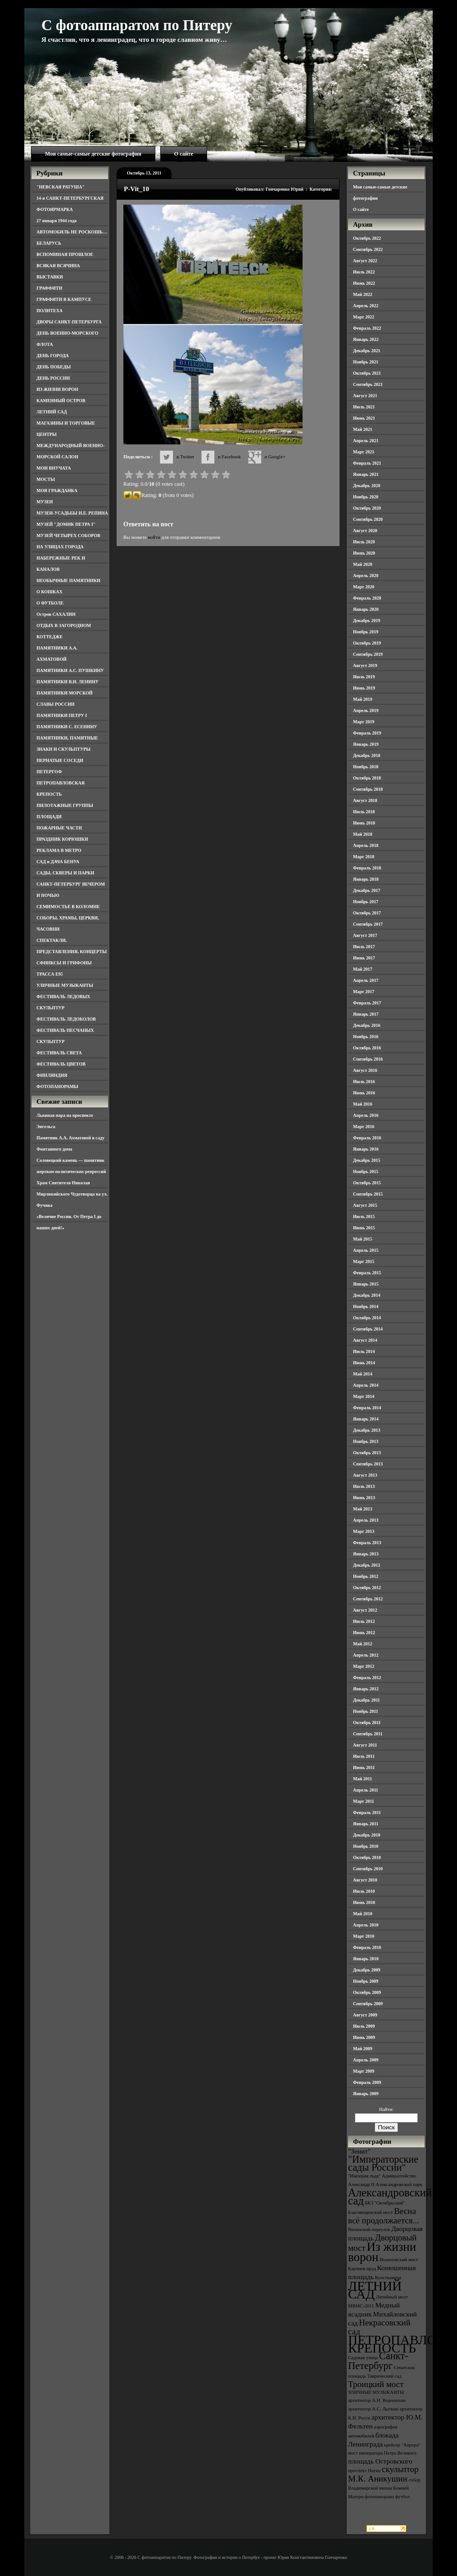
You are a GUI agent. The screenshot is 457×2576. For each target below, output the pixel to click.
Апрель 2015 (365, 1250)
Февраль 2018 (367, 867)
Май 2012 (362, 1643)
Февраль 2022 (367, 328)
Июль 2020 (364, 541)
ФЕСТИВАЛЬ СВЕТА (59, 1052)
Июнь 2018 (364, 822)
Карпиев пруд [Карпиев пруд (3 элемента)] (362, 2268)
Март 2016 (363, 1126)
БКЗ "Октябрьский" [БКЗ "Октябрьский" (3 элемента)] (385, 2202)
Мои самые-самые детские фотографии (93, 154)
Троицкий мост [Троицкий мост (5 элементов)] (376, 2384)
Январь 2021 (366, 474)
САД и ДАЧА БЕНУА (57, 861)
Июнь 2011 (364, 1767)
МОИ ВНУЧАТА (53, 468)
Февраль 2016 (367, 1137)
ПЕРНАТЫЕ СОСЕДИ (59, 760)
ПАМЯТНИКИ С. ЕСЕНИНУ (66, 726)
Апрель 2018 (365, 845)
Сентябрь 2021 (368, 384)
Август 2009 (365, 2014)
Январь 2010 (366, 1958)
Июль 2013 (364, 1486)
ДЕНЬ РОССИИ (53, 378)
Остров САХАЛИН (56, 614)
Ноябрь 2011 (365, 1711)
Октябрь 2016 (367, 1047)
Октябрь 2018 (367, 777)
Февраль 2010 (367, 1947)
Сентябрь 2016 (368, 1059)
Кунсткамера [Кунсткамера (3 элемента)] (388, 2277)
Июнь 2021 (364, 418)
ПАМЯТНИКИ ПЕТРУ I (61, 715)
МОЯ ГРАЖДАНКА (56, 490)
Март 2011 (363, 1801)
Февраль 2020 (367, 598)
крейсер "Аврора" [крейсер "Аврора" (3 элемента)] (402, 2444)
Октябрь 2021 (367, 373)
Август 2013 (365, 1475)
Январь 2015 (366, 1283)
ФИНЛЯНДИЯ (51, 1075)
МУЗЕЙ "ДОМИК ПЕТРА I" (65, 524)
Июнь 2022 (364, 283)
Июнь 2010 (364, 1902)
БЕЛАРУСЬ (48, 243)
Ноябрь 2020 (365, 496)
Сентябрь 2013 (368, 1463)
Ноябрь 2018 (365, 766)
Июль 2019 (364, 676)
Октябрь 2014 (367, 1317)
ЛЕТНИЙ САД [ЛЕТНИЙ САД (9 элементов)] (375, 2290)
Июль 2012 (364, 1621)
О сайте (183, 154)
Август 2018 (365, 800)
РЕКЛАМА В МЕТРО (58, 850)
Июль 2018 (364, 811)
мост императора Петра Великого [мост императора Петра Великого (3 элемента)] (382, 2453)
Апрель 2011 (365, 1790)
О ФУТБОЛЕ (49, 602)
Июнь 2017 (364, 957)
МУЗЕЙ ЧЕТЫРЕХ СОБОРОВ (68, 535)
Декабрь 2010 (366, 1834)
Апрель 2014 (365, 1385)
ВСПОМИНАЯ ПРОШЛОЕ (64, 254)
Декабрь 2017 (366, 890)
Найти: (386, 2109)
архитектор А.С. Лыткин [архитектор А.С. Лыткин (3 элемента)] (373, 2408)
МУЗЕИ (44, 501)
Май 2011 (362, 1778)
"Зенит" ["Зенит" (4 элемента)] (359, 2151)
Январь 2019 (366, 744)
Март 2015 (363, 1261)
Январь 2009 (366, 2093)
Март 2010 (363, 1936)
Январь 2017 (366, 1014)
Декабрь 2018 (366, 755)
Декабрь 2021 (366, 350)
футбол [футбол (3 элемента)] (402, 2496)
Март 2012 (363, 1666)
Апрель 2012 (365, 1655)
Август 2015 (365, 1205)
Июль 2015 (364, 1216)
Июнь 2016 (364, 1092)
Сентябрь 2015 (368, 1194)
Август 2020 (365, 530)
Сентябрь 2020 (368, 519)
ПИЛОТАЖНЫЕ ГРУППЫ (64, 805)
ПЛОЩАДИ (49, 816)
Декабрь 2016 (366, 1025)
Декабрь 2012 (366, 1565)
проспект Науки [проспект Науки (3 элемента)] (364, 2470)
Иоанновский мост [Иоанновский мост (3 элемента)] (399, 2259)
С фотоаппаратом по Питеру (136, 25)
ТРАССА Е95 (49, 974)
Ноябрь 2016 (365, 1036)
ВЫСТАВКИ (49, 276)
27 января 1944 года (56, 220)
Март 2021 (363, 451)
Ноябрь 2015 (365, 1171)
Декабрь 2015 (366, 1160)
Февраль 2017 (367, 1002)
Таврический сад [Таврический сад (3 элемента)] (384, 2376)
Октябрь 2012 (367, 1587)
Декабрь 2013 (366, 1430)
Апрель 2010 (365, 1924)
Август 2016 (365, 1070)
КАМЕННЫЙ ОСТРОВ (61, 400)
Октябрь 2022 (367, 238)
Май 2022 (362, 294)
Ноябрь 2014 (365, 1306)
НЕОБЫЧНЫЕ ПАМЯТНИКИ (68, 580)
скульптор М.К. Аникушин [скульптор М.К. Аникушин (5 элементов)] (383, 2473)
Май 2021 (362, 429)
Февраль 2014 (367, 1407)
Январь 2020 (366, 609)
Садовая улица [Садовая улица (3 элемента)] (363, 2357)
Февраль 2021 (367, 463)
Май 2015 (362, 1238)
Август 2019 (365, 665)
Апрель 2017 (365, 980)
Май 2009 (362, 2048)
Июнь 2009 (364, 2037)
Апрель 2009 (365, 2059)
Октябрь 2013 (367, 1452)
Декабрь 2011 (366, 1700)
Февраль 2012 (367, 1677)
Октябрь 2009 (367, 1992)
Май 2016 (362, 1104)
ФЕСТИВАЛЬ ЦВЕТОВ (61, 1064)
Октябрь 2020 (367, 508)
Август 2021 (365, 395)
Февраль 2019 (367, 732)
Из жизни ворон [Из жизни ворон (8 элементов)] (382, 2252)
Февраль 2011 (367, 1812)
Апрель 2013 (365, 1520)
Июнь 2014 (364, 1362)
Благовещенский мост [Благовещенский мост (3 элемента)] (370, 2212)
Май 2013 (362, 1508)
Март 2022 (363, 316)
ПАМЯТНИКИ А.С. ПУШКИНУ (70, 670)
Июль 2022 (364, 271)
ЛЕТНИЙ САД (51, 411)
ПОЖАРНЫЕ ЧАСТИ (59, 827)
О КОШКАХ (49, 591)
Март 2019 (363, 721)
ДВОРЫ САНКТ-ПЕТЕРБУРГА (69, 321)
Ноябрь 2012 (365, 1576)
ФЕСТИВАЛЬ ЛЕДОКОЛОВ (66, 1019)
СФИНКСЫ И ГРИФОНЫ (64, 962)
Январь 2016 (366, 1149)
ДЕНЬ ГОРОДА (52, 355)
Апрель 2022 (365, 305)
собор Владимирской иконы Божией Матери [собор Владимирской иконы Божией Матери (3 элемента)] (384, 2488)
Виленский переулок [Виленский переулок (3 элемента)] (369, 2229)
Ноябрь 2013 (365, 1441)
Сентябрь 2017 (368, 924)
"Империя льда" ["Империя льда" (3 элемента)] (364, 2175)
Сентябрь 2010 (368, 1868)
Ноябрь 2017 (365, 901)
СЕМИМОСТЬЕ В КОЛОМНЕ (68, 906)
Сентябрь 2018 (368, 789)
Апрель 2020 (365, 575)
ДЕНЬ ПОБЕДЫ (53, 366)
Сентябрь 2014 (368, 1328)
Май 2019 (362, 699)
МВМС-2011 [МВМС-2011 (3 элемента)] (361, 2305)
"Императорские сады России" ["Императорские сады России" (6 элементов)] (383, 2163)
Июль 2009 (364, 2026)
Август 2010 (365, 1879)
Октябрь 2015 (367, 1182)
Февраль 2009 (367, 2082)
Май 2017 (362, 969)
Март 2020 (363, 586)
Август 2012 (365, 1610)
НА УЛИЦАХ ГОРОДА (60, 546)
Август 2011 (365, 1745)
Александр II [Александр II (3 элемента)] (361, 2184)
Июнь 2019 (364, 687)
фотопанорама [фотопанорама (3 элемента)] (379, 2496)
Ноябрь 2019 (365, 631)
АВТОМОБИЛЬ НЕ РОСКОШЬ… (71, 231)
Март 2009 (363, 2071)
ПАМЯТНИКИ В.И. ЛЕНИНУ (67, 681)
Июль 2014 (364, 1351)
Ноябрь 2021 (365, 361)
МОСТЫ (45, 479)
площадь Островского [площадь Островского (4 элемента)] (380, 2461)
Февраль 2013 (367, 1542)
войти (154, 537)
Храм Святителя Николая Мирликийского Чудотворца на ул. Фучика (72, 1194)
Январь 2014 (366, 1418)
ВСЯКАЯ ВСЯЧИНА (58, 265)
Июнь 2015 (364, 1227)
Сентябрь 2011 (368, 1733)
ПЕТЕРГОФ (49, 771)
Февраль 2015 (367, 1272)
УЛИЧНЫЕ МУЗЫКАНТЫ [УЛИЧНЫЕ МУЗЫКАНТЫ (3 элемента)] (376, 2392)
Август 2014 (365, 1340)
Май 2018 (362, 834)
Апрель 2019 (365, 710)
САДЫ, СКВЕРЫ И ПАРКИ (65, 872)
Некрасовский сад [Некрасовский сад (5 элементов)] (379, 2327)
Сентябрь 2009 (368, 2003)
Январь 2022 (366, 339)
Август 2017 (365, 935)
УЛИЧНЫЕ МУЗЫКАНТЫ (64, 985)
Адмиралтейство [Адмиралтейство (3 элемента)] (399, 2175)
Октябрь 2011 (367, 1722)
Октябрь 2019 (367, 643)
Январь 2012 (366, 1688)
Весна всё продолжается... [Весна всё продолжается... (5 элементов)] (383, 2215)
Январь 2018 (366, 879)
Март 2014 (363, 1396)
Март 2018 (363, 856)
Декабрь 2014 (366, 1295)
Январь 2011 (365, 1823)
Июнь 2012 (364, 1632)
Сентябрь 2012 (368, 1598)
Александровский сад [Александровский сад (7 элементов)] (390, 2196)
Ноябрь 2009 (365, 1981)
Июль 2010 (364, 1891)
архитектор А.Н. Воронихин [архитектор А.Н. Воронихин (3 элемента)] (377, 2400)
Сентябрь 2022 (368, 249)
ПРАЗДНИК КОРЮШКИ (62, 839)
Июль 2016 (364, 1081)
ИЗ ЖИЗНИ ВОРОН (57, 389)
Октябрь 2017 (367, 912)
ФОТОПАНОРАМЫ (57, 1086)
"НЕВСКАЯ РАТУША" (60, 186)
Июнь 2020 (364, 553)
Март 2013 (363, 1531)
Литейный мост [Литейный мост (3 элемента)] (392, 2296)
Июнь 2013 (364, 1497)
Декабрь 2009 (366, 1969)
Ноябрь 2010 (365, 1846)
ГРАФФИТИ (49, 288)
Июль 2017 (364, 946)
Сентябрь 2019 (368, 654)
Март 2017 (363, 991)
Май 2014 (362, 1373)
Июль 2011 (364, 1756)
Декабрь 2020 (366, 485)
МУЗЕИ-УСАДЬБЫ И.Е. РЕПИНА (72, 513)
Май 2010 (362, 1913)
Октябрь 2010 (367, 1857)
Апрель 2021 (365, 440)
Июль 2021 (364, 406)
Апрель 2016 (365, 1115)
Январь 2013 (366, 1553)
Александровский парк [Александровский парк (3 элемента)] (399, 2184)
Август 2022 (365, 260)
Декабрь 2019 (366, 620)
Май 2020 (362, 564)
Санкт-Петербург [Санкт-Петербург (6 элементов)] (378, 2360)
